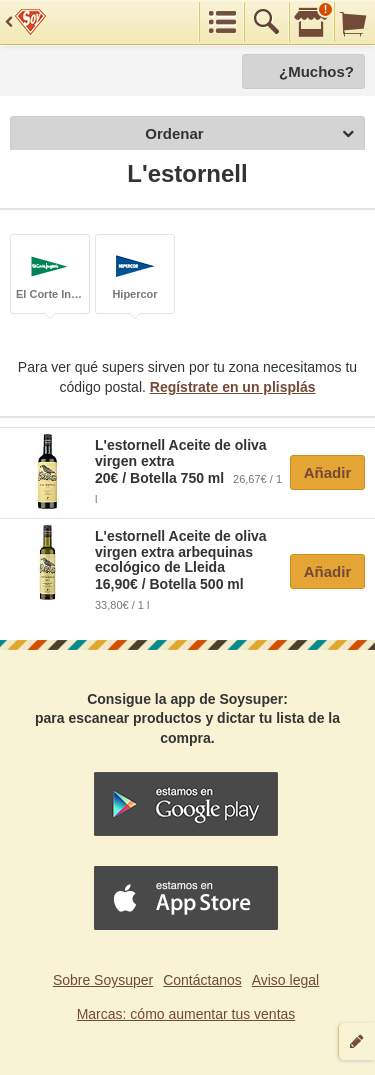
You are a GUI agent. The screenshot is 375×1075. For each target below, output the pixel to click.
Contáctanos (202, 980)
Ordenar (249, 134)
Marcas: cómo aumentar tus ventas (186, 1014)
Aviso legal (285, 980)
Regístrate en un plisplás (233, 387)
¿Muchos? (316, 71)
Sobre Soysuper (103, 980)
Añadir (328, 472)
